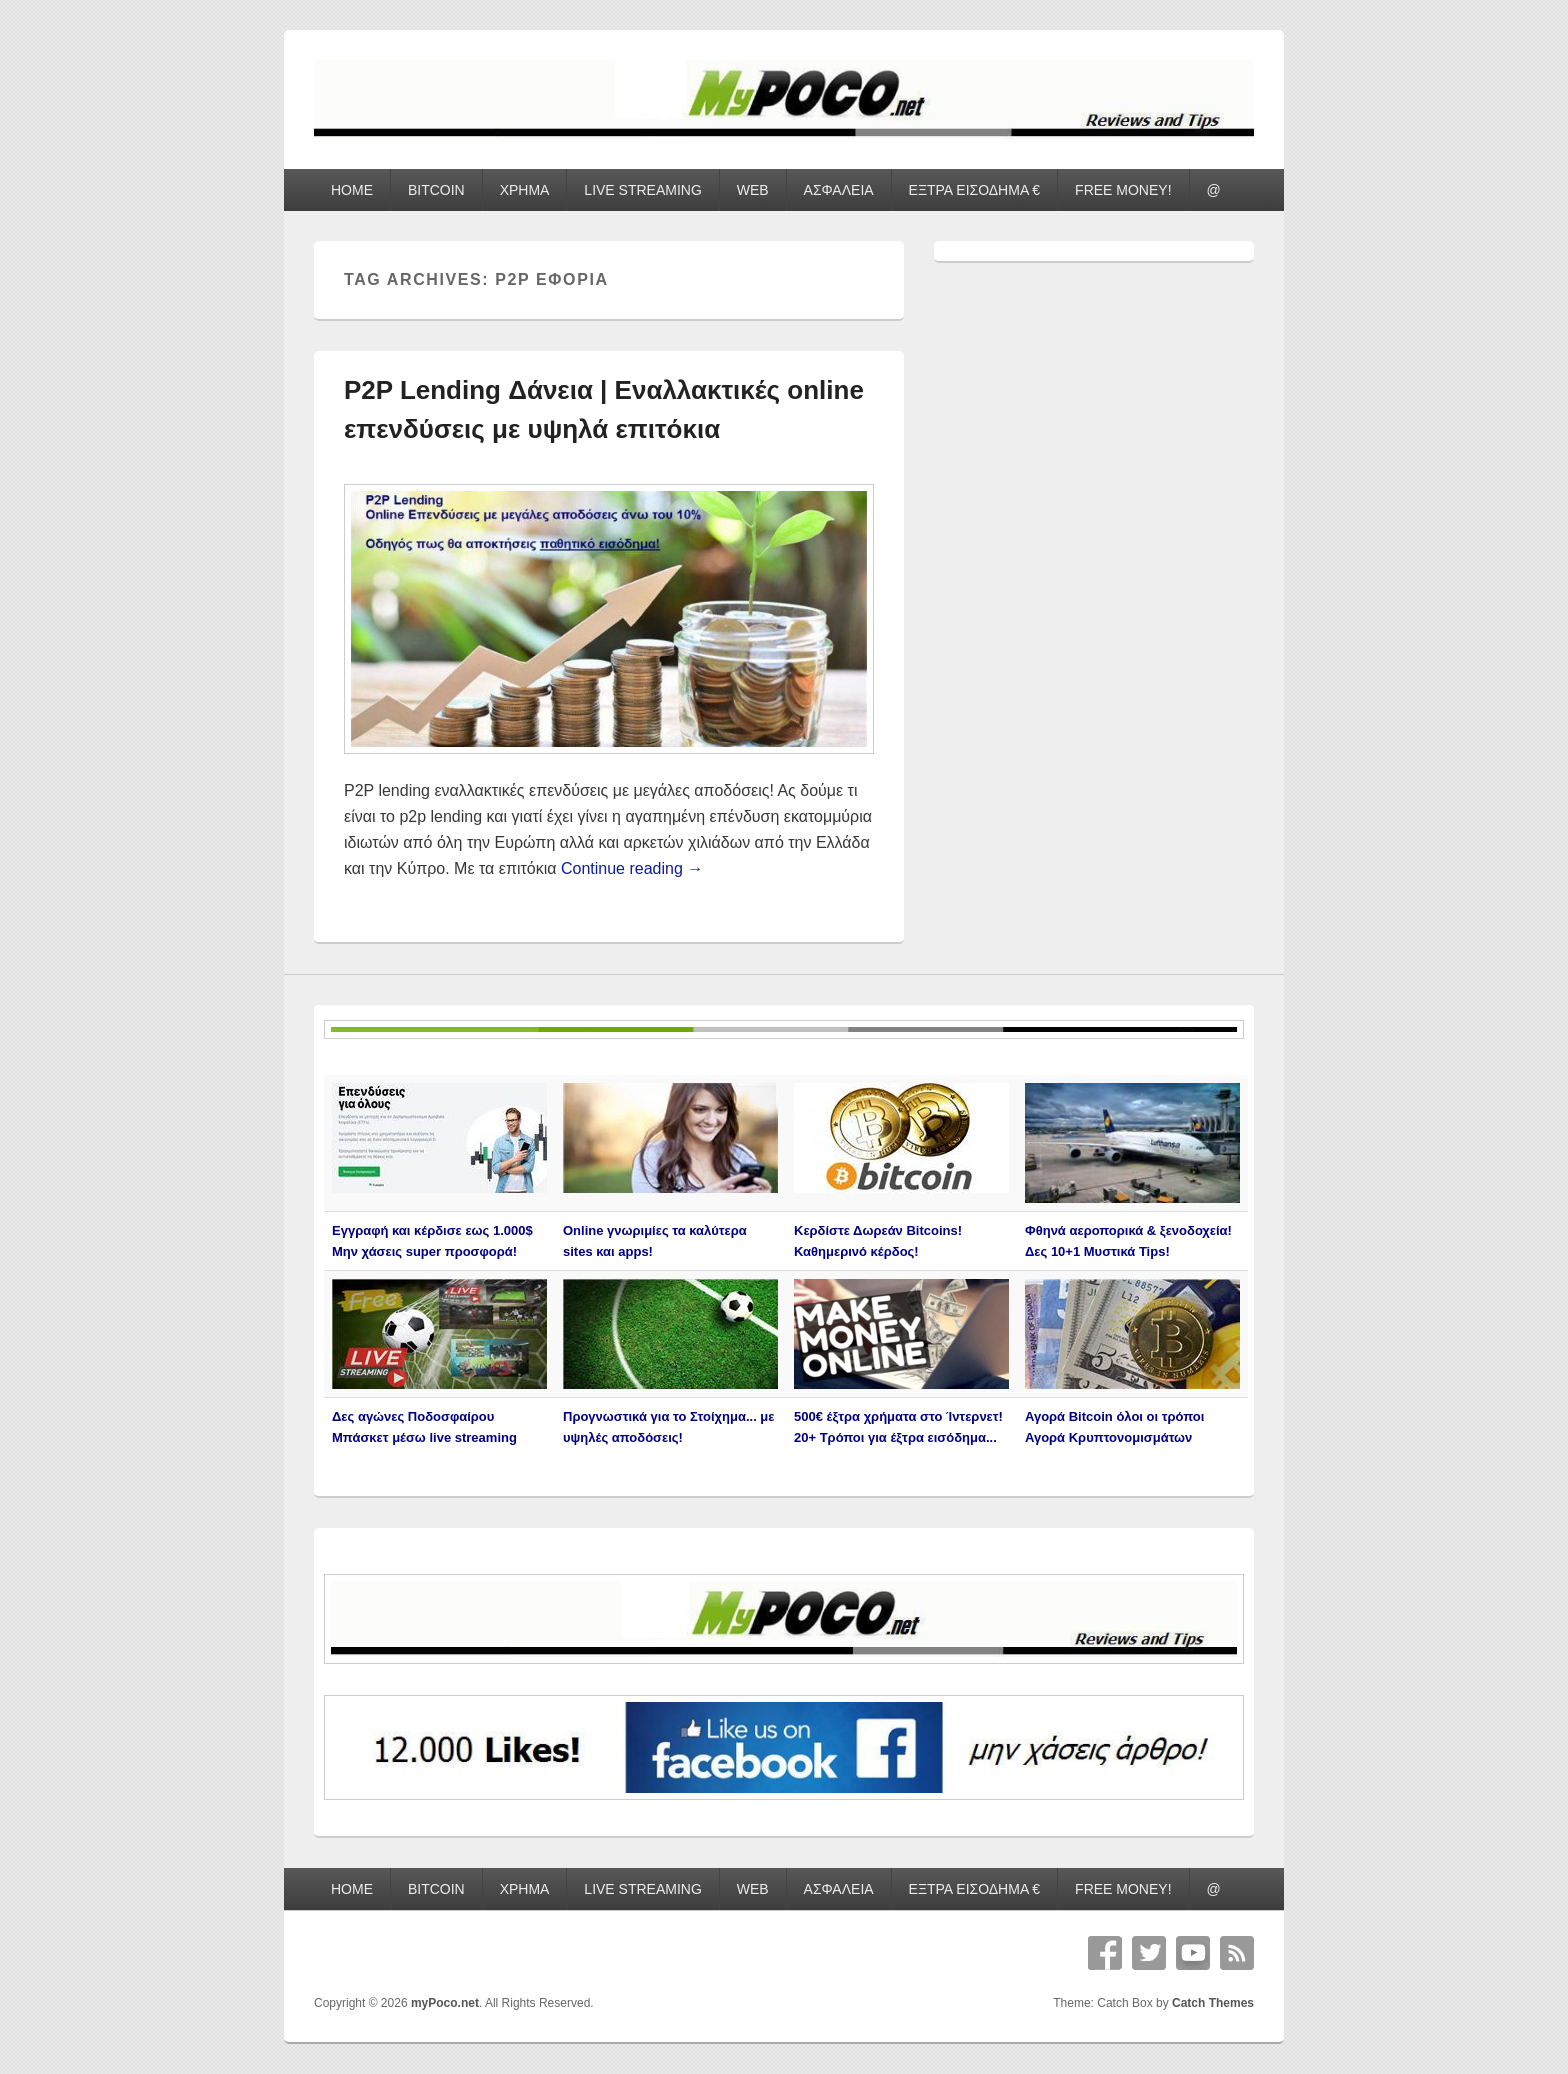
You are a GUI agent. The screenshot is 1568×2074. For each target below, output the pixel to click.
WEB (753, 190)
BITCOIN (436, 190)
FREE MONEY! (1123, 190)
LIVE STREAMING (642, 190)
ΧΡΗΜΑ (525, 190)
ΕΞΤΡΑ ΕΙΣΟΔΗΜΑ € (975, 190)
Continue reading (632, 868)
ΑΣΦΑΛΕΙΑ (839, 190)
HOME (352, 190)
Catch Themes (1213, 2003)
